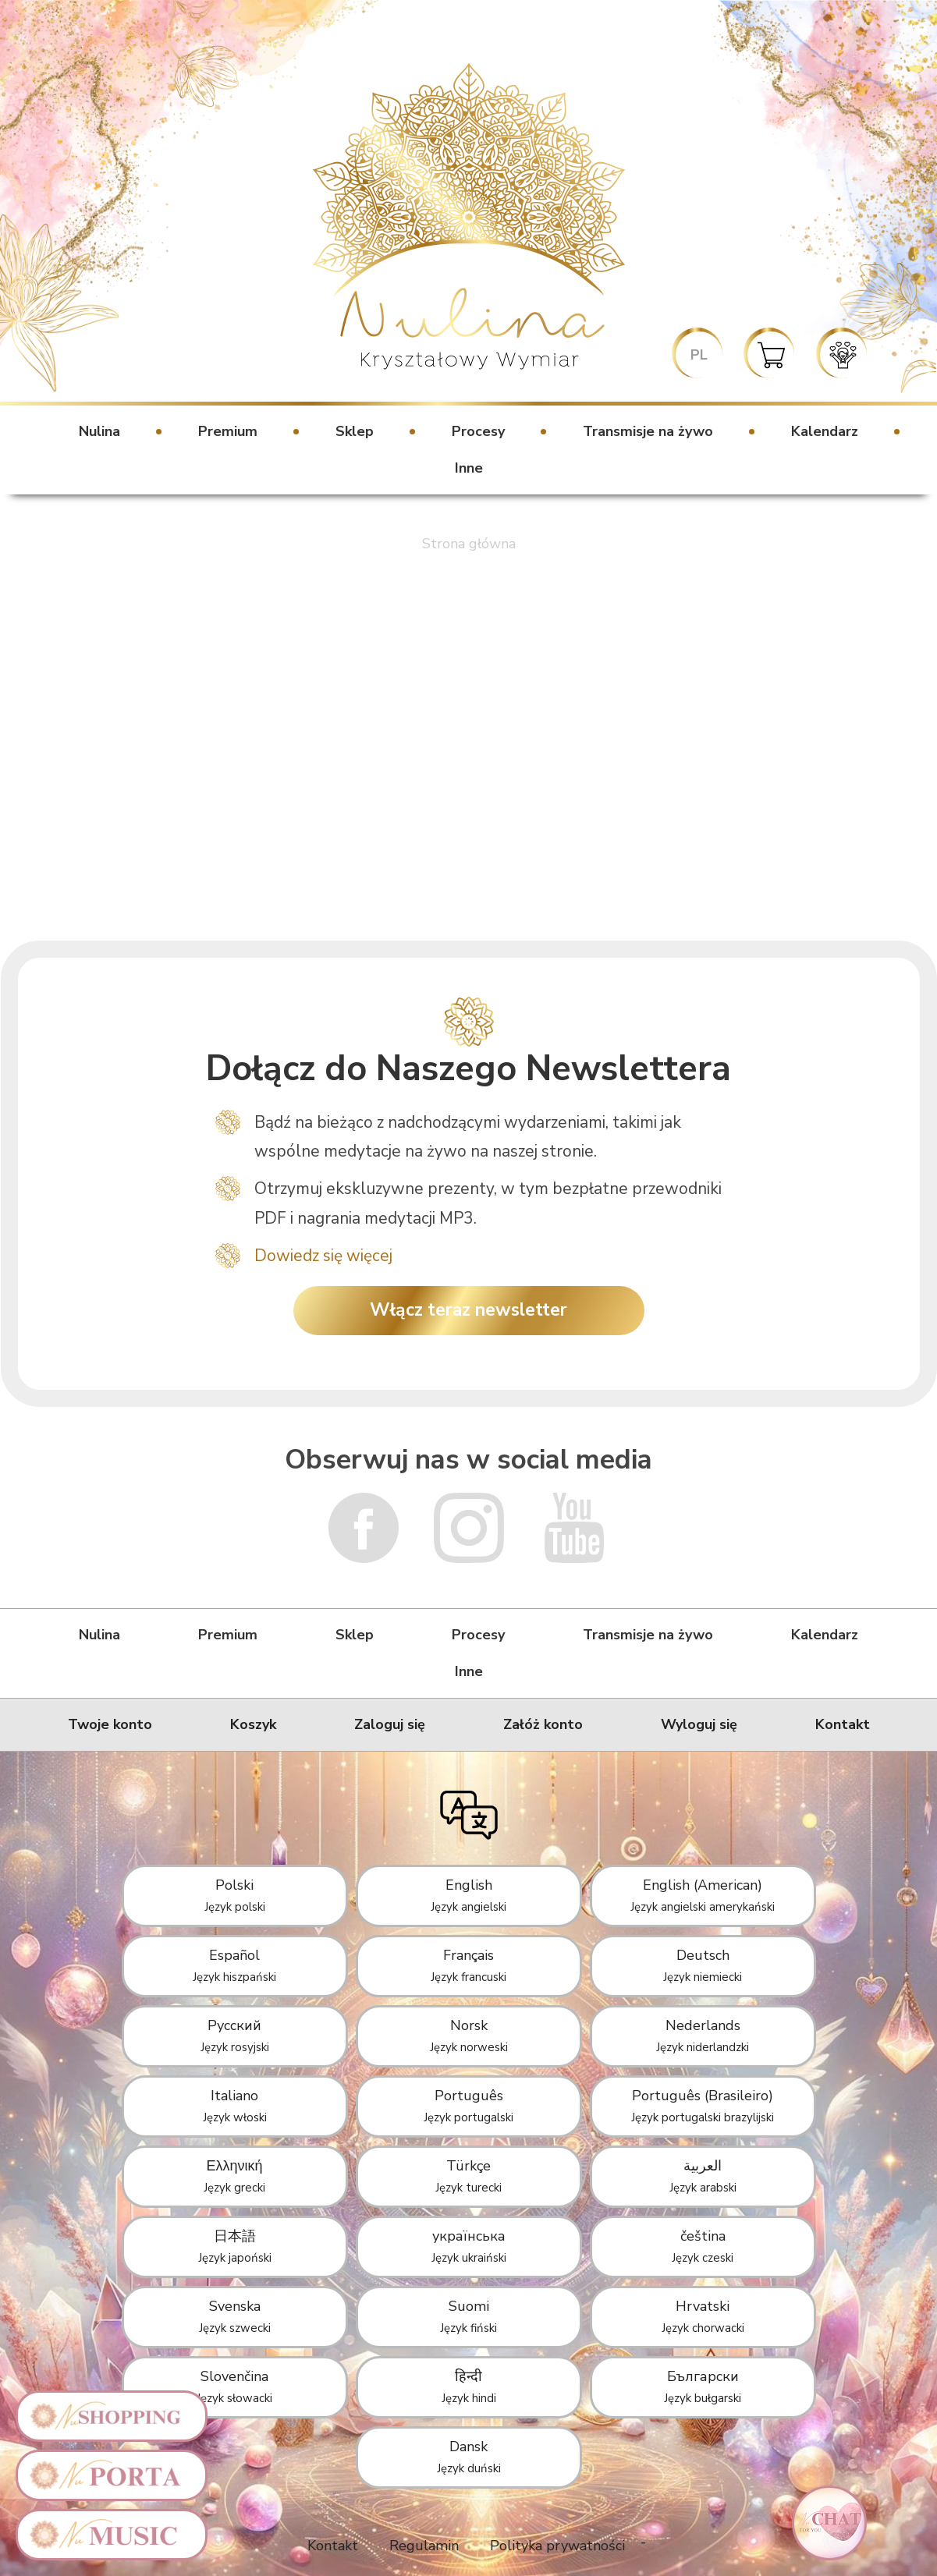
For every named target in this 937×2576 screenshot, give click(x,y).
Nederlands (702, 2035)
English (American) (702, 1895)
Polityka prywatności (557, 2545)
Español (234, 1965)
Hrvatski (703, 2316)
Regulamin (424, 2545)
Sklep (354, 431)
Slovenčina (234, 2386)
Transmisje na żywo (648, 431)
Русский (235, 2035)
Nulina (99, 431)
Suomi (468, 2316)
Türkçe (468, 2175)
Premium (227, 431)
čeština (702, 2246)
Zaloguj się (389, 1724)
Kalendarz (824, 431)
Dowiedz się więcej (323, 1256)
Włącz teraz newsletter (468, 1310)
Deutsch (702, 1965)
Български (702, 2386)
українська (468, 2246)
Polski (234, 1895)
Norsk (469, 2035)
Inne (469, 468)
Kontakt (842, 1724)
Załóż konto (543, 1724)
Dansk (469, 2456)
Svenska (235, 2316)
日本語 (235, 2246)
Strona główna (469, 543)
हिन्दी (469, 2386)
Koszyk (253, 1724)
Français (468, 1965)
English (468, 1895)
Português (468, 2105)
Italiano (235, 2105)
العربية (702, 2175)
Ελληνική (234, 2175)
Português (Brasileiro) (702, 2105)
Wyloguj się (699, 1724)
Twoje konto (110, 1724)
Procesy (478, 431)
